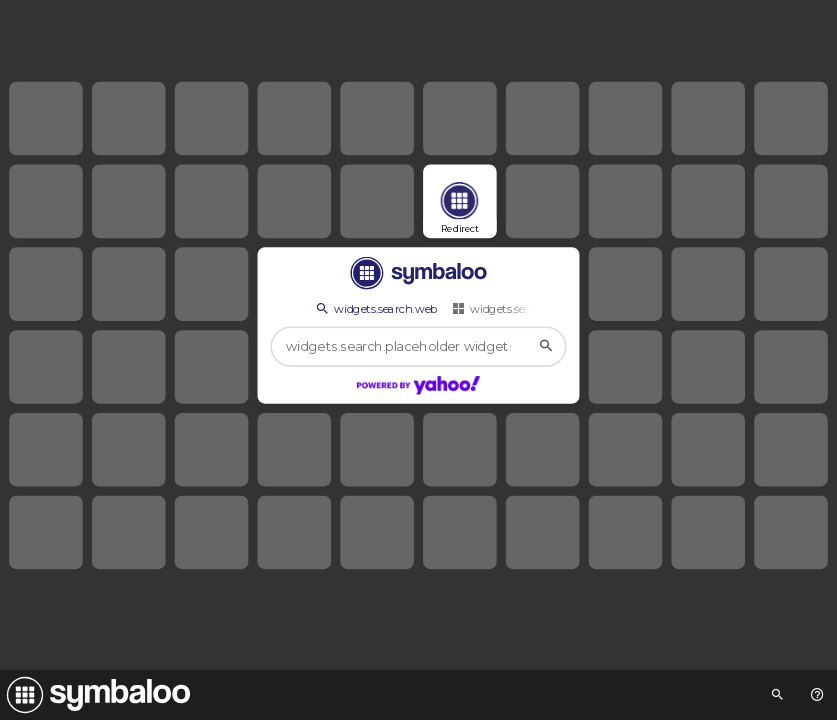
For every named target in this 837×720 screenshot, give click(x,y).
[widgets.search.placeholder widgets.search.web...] (418, 347)
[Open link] (460, 202)
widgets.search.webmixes (526, 308)
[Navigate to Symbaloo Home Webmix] (95, 695)
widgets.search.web (375, 308)
